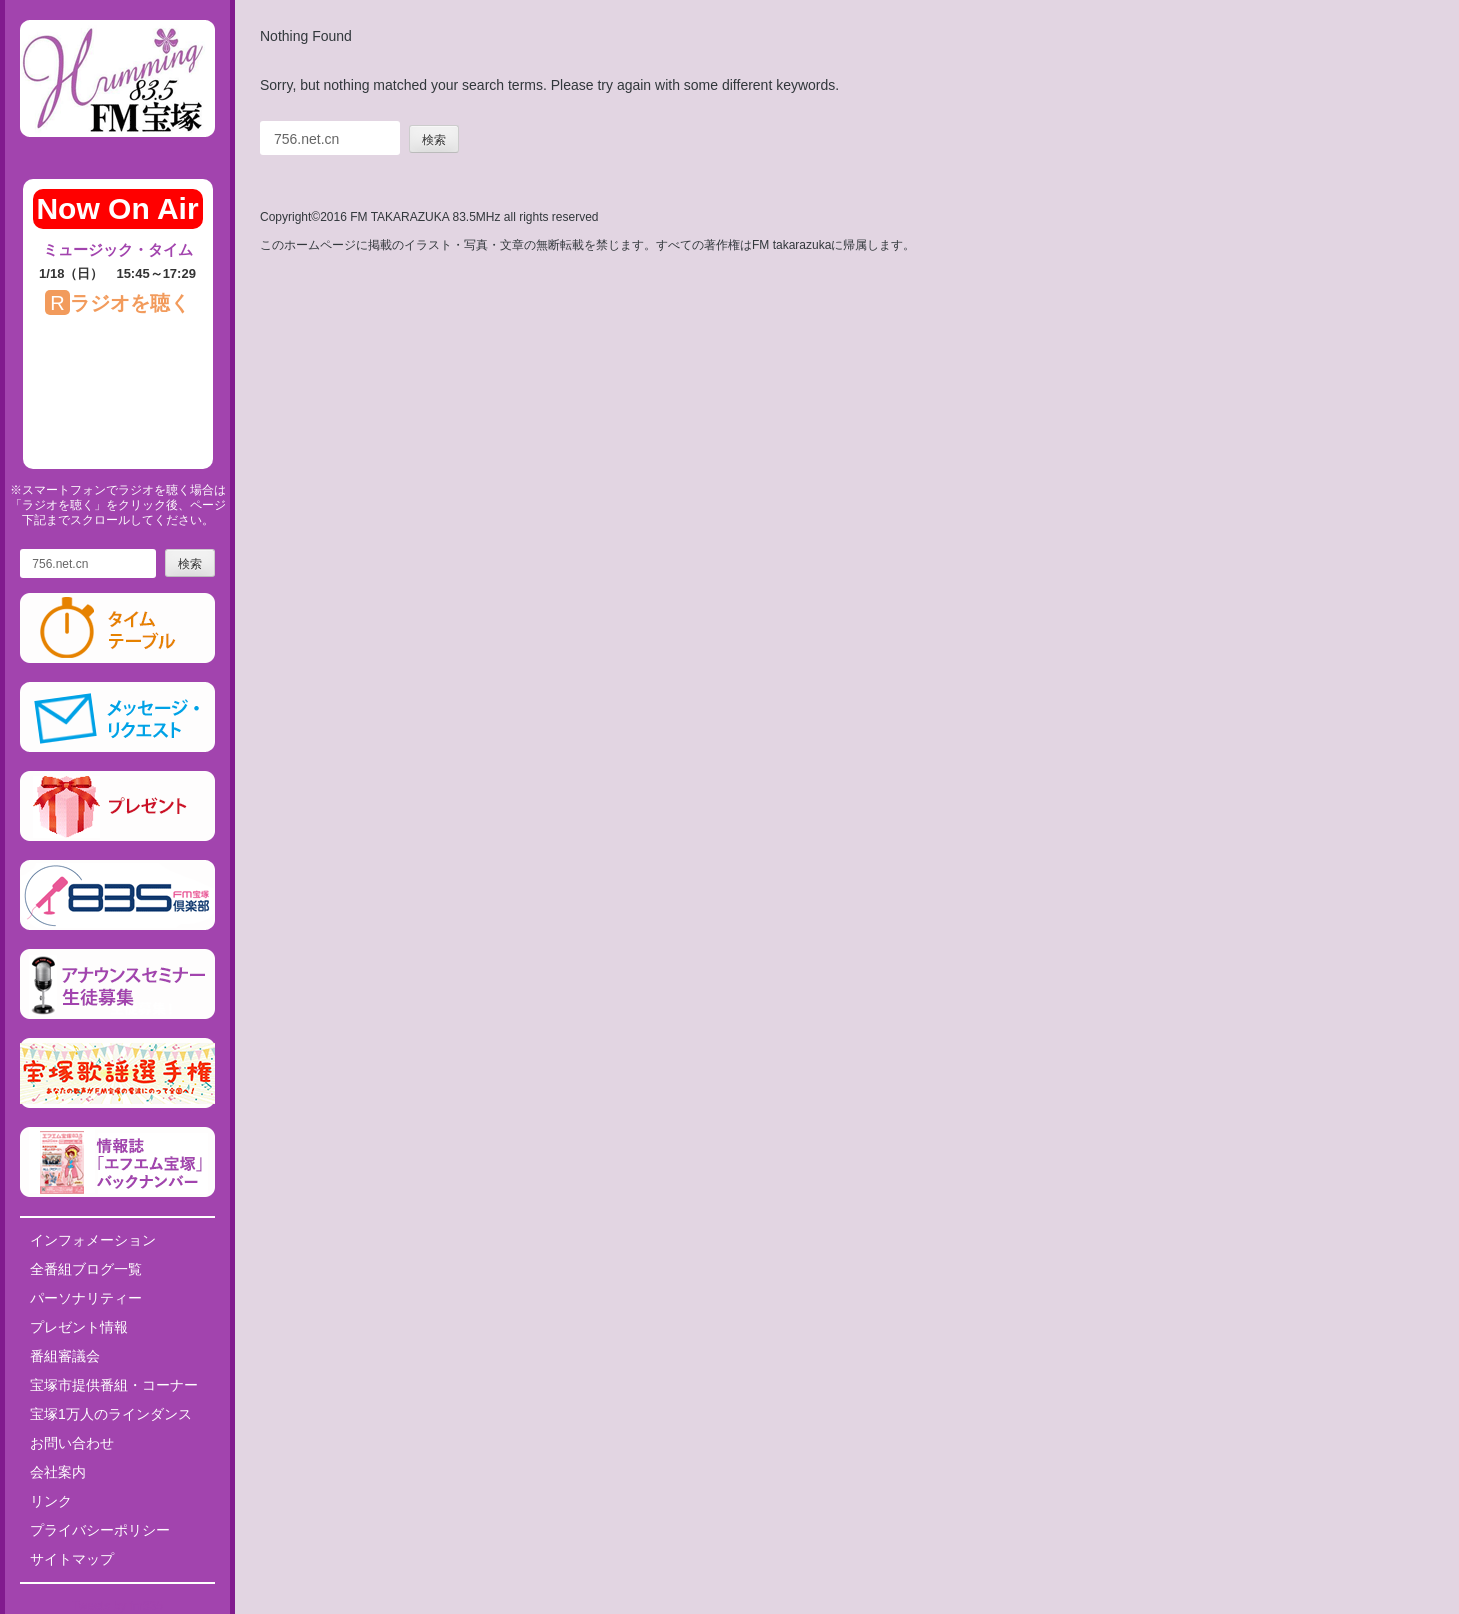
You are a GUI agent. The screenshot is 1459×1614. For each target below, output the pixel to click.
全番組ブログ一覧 (86, 1269)
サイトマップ (72, 1559)
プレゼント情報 (79, 1327)
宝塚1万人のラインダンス (111, 1414)
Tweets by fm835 (117, 1606)
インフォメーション (93, 1240)
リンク (51, 1501)
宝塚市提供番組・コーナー (114, 1385)
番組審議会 (65, 1356)
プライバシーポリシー (100, 1530)
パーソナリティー (86, 1298)
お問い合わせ (72, 1443)
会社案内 (58, 1472)
